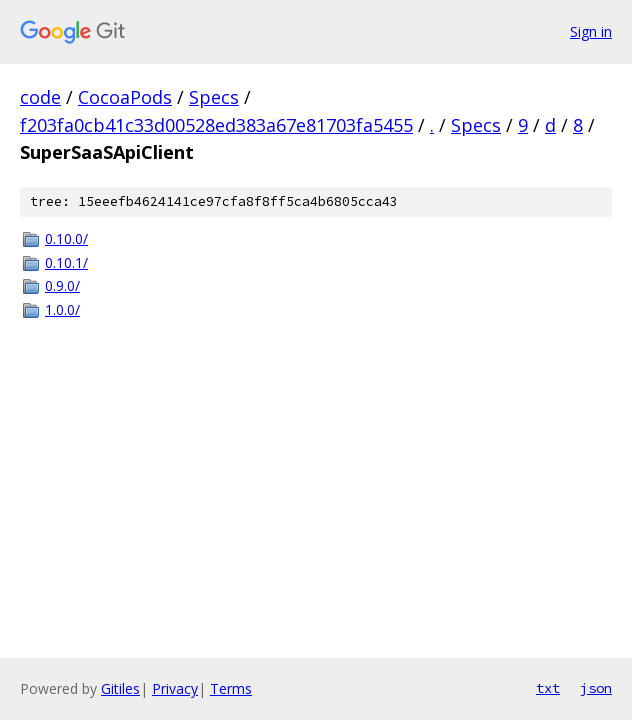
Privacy (175, 688)
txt (548, 688)
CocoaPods (125, 97)
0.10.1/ (66, 262)
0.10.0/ (66, 238)
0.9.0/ (62, 285)
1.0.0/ (62, 309)
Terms (231, 688)
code (40, 97)
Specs (214, 97)
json (596, 688)
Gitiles (120, 688)
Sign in (591, 31)
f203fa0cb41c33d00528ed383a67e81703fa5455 (216, 125)
